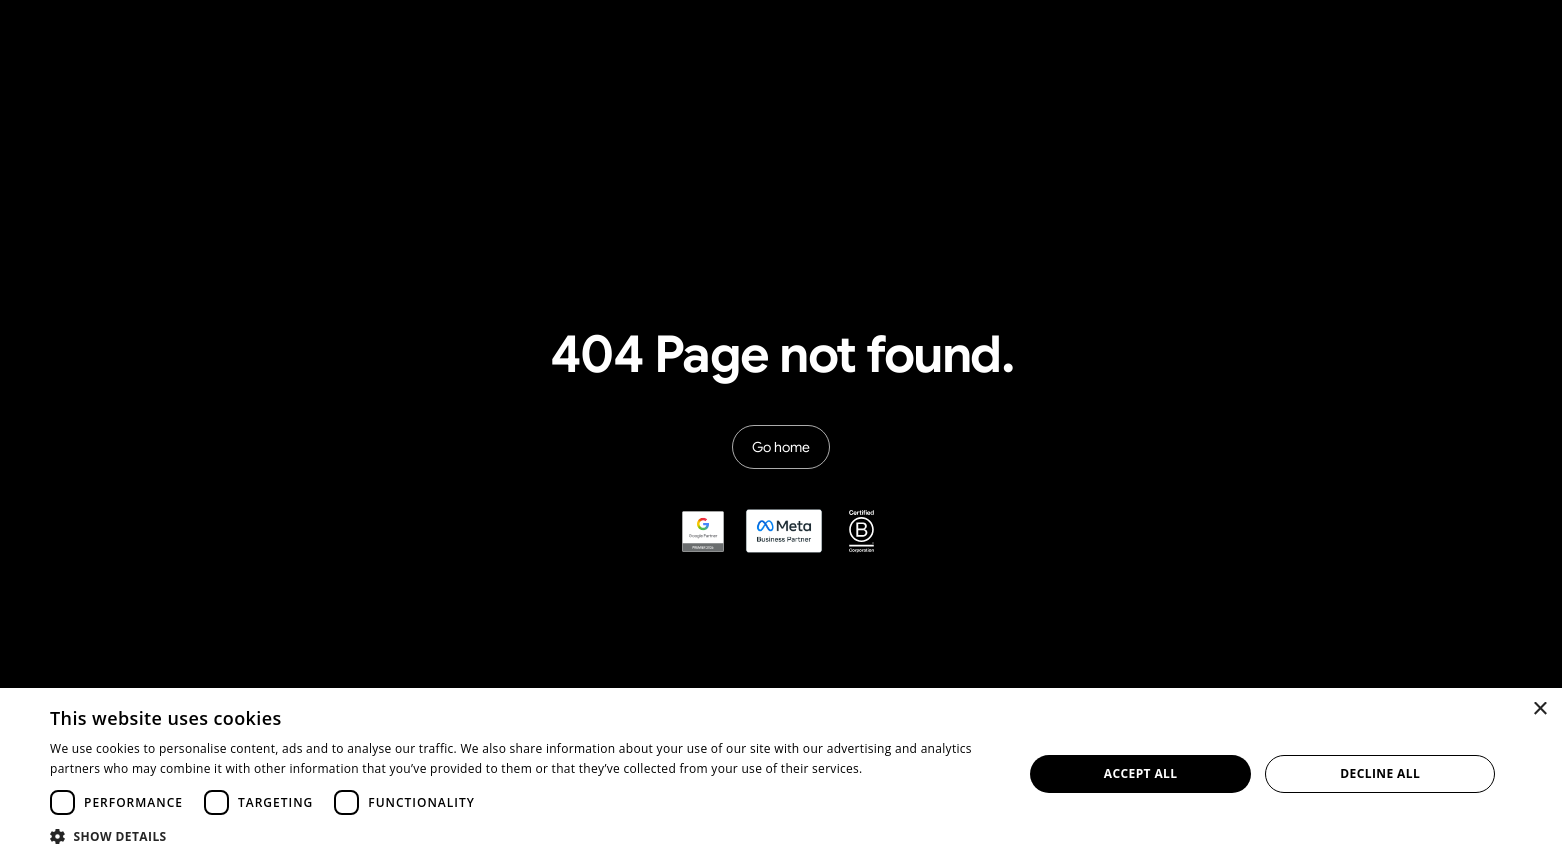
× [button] (1539, 709)
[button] (522, 835)
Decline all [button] (1380, 773)
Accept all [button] (1141, 773)
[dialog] (781, 774)
